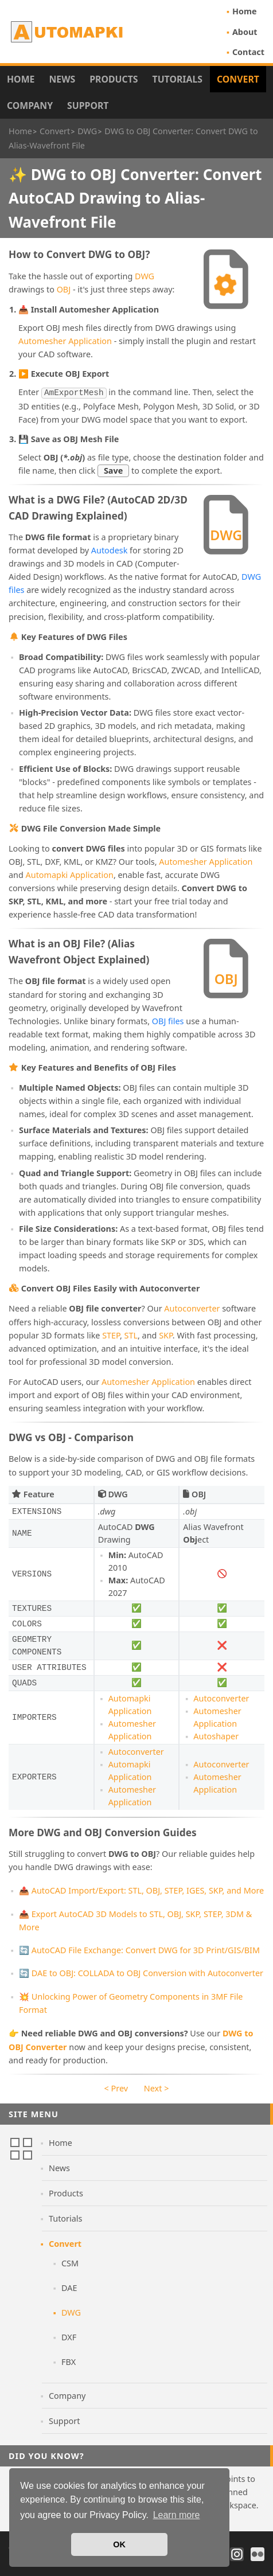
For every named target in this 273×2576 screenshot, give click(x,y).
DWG (144, 276)
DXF (68, 2336)
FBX (68, 2360)
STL (131, 1334)
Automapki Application (70, 873)
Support (87, 105)
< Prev (116, 2087)
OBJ (64, 289)
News (62, 79)
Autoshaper (216, 1735)
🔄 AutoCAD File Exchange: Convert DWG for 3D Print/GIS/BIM (139, 1948)
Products (113, 79)
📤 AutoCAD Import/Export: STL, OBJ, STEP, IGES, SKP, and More (141, 1889)
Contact (248, 51)
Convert (238, 79)
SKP (166, 1334)
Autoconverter (192, 1307)
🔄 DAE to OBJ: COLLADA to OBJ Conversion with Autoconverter (141, 1971)
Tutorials (178, 79)
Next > (156, 2087)
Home (244, 11)
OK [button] (119, 2544)
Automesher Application (65, 340)
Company (30, 105)
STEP (111, 1334)
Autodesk (109, 549)
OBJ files (168, 1019)
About (245, 31)
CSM (70, 2262)
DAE (69, 2286)
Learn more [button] (176, 2515)
